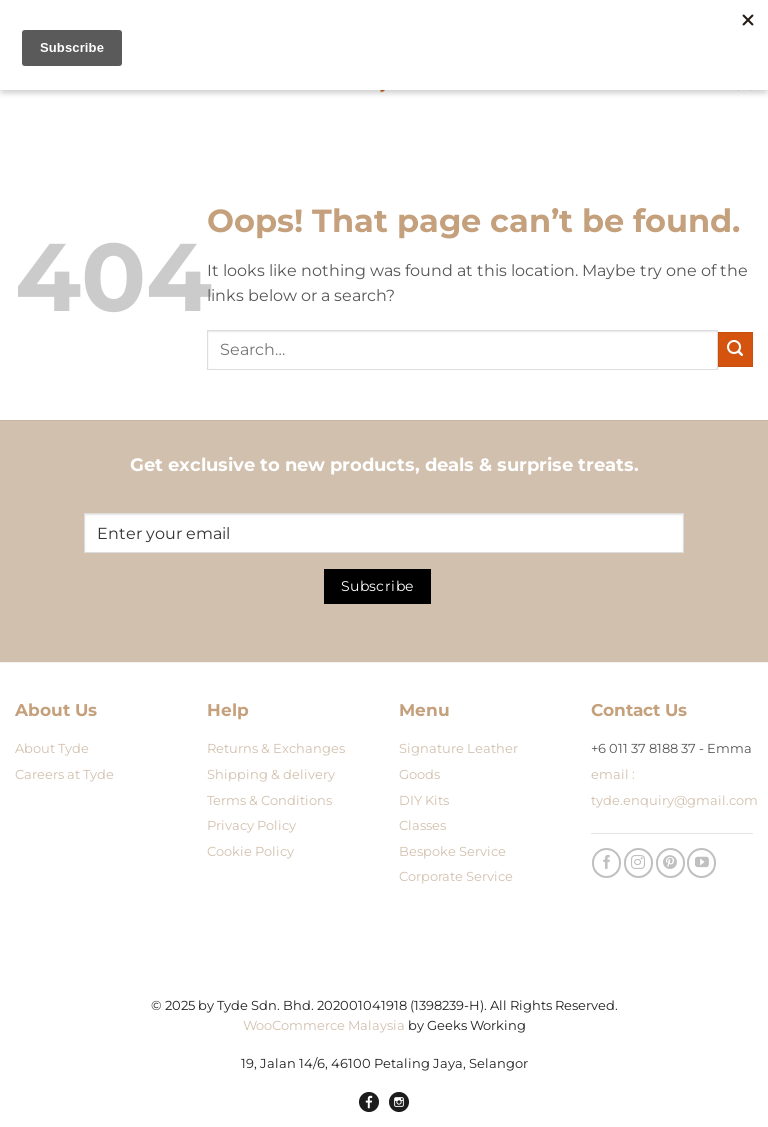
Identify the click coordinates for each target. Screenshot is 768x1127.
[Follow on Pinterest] (670, 862)
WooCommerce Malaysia (324, 1025)
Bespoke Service (452, 851)
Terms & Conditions (269, 800)
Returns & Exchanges (276, 748)
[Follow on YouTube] (701, 862)
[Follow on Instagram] (638, 862)
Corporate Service (456, 876)
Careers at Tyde (64, 774)
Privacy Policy (251, 825)
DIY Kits (424, 800)
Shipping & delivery (271, 774)
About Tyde (52, 748)
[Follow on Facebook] (606, 862)
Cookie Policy (250, 851)
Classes (422, 825)
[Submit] (735, 349)
